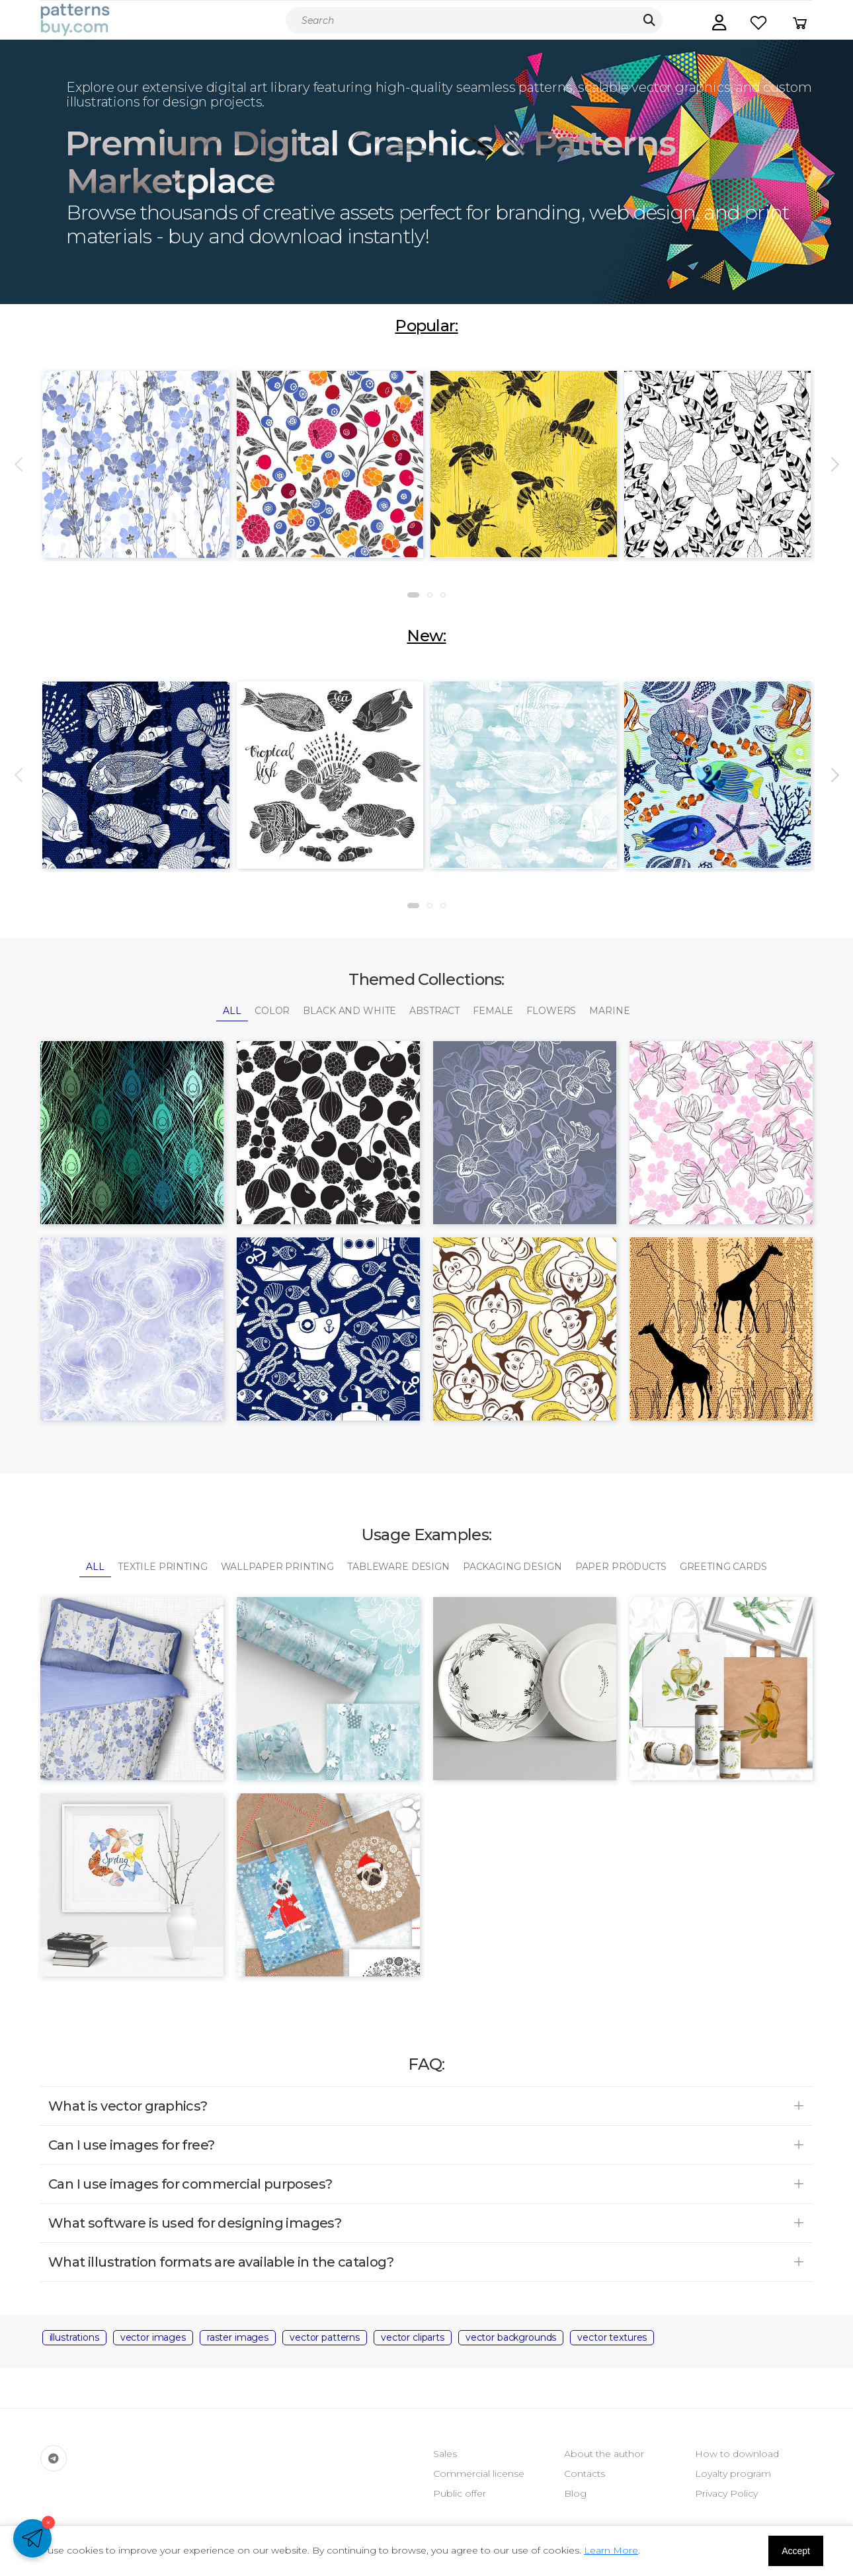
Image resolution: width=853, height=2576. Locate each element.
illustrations (74, 2337)
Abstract (434, 1011)
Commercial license (478, 2473)
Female (493, 1011)
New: (426, 635)
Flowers (551, 1011)
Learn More (611, 2550)
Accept (796, 2551)
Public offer (459, 2493)
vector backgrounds (511, 2337)
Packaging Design (512, 1567)
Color (272, 1011)
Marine (609, 1011)
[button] (719, 22)
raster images (237, 2337)
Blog (575, 2493)
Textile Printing (163, 1567)
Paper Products (621, 1567)
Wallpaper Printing (277, 1567)
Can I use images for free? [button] (131, 2145)
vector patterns (325, 2337)
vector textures (612, 2337)
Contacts (584, 2473)
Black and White (349, 1011)
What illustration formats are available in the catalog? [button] (220, 2262)
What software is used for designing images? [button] (194, 2223)
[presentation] (20, 465)
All (232, 1011)
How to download (737, 2454)
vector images (153, 2337)
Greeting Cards (723, 1567)
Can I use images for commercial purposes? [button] (190, 2184)
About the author (604, 2454)
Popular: (426, 325)
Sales (445, 2454)
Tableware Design (398, 1567)
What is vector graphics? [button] (128, 2106)
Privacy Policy (726, 2493)
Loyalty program (733, 2473)
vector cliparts (412, 2337)
